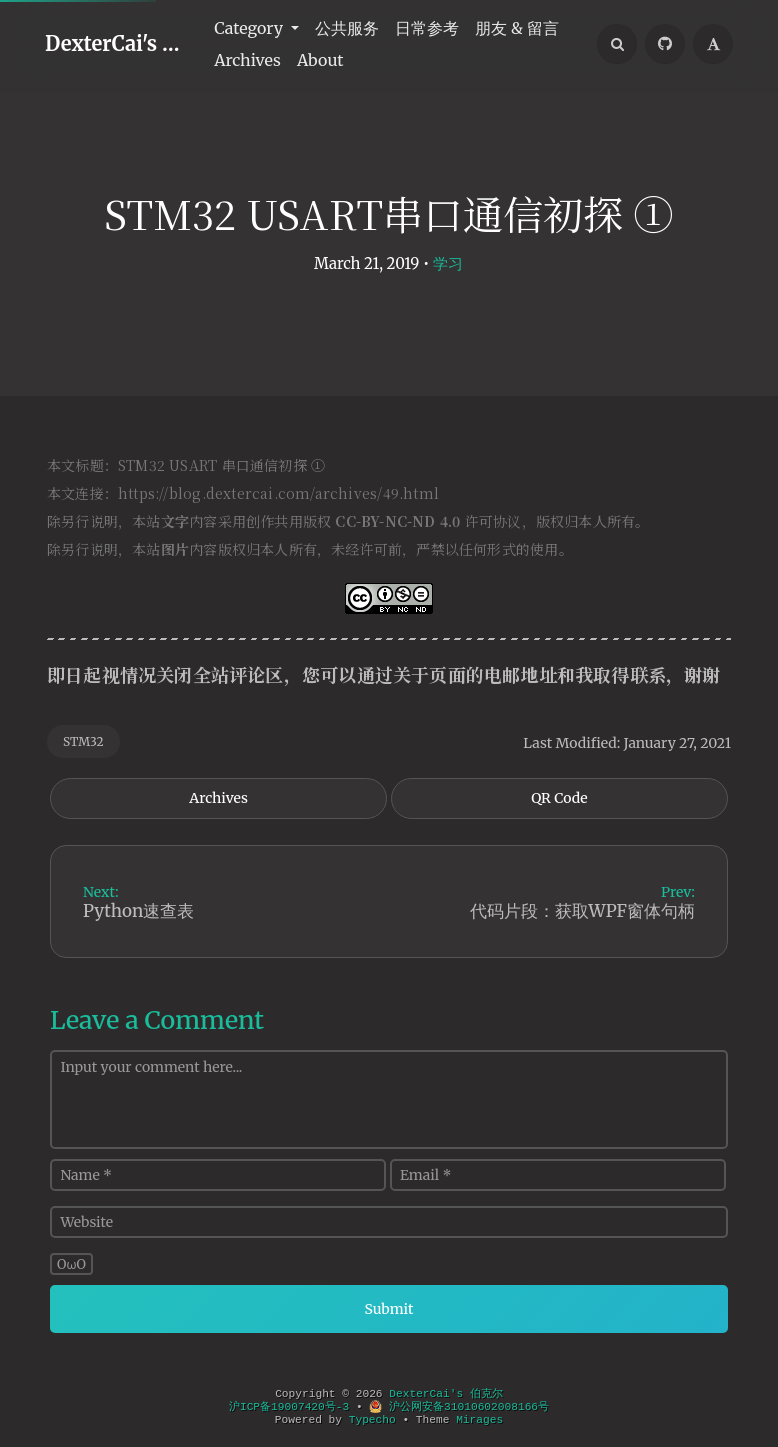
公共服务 (347, 28)
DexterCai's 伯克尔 (117, 43)
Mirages (479, 1420)
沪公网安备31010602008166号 (459, 1407)
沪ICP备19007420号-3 (289, 1407)
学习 (448, 263)
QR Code (559, 798)
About (320, 60)
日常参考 (427, 28)
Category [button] (250, 28)
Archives (247, 60)
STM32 (83, 741)
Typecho (372, 1420)
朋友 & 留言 (517, 28)
